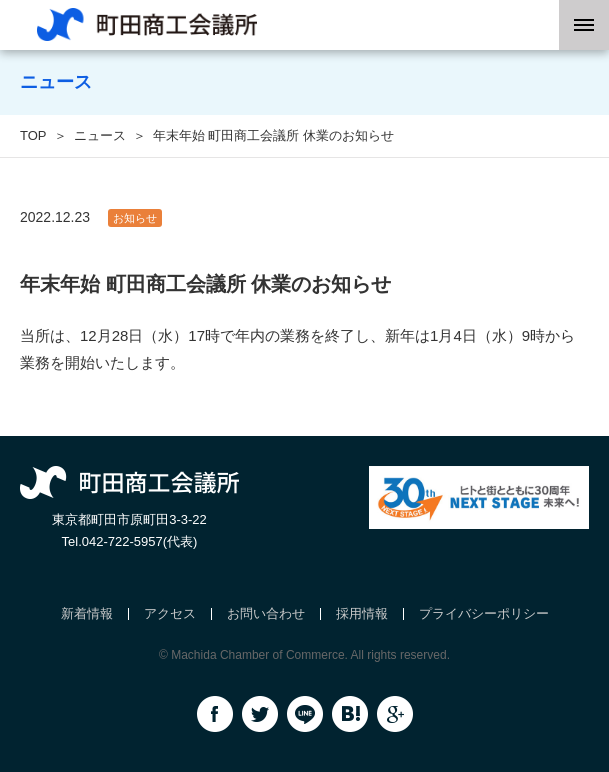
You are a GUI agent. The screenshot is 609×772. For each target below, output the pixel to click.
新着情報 (87, 613)
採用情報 (362, 613)
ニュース (100, 135)
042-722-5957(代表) (140, 541)
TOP (33, 135)
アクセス (170, 613)
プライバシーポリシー (484, 613)
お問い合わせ (266, 613)
